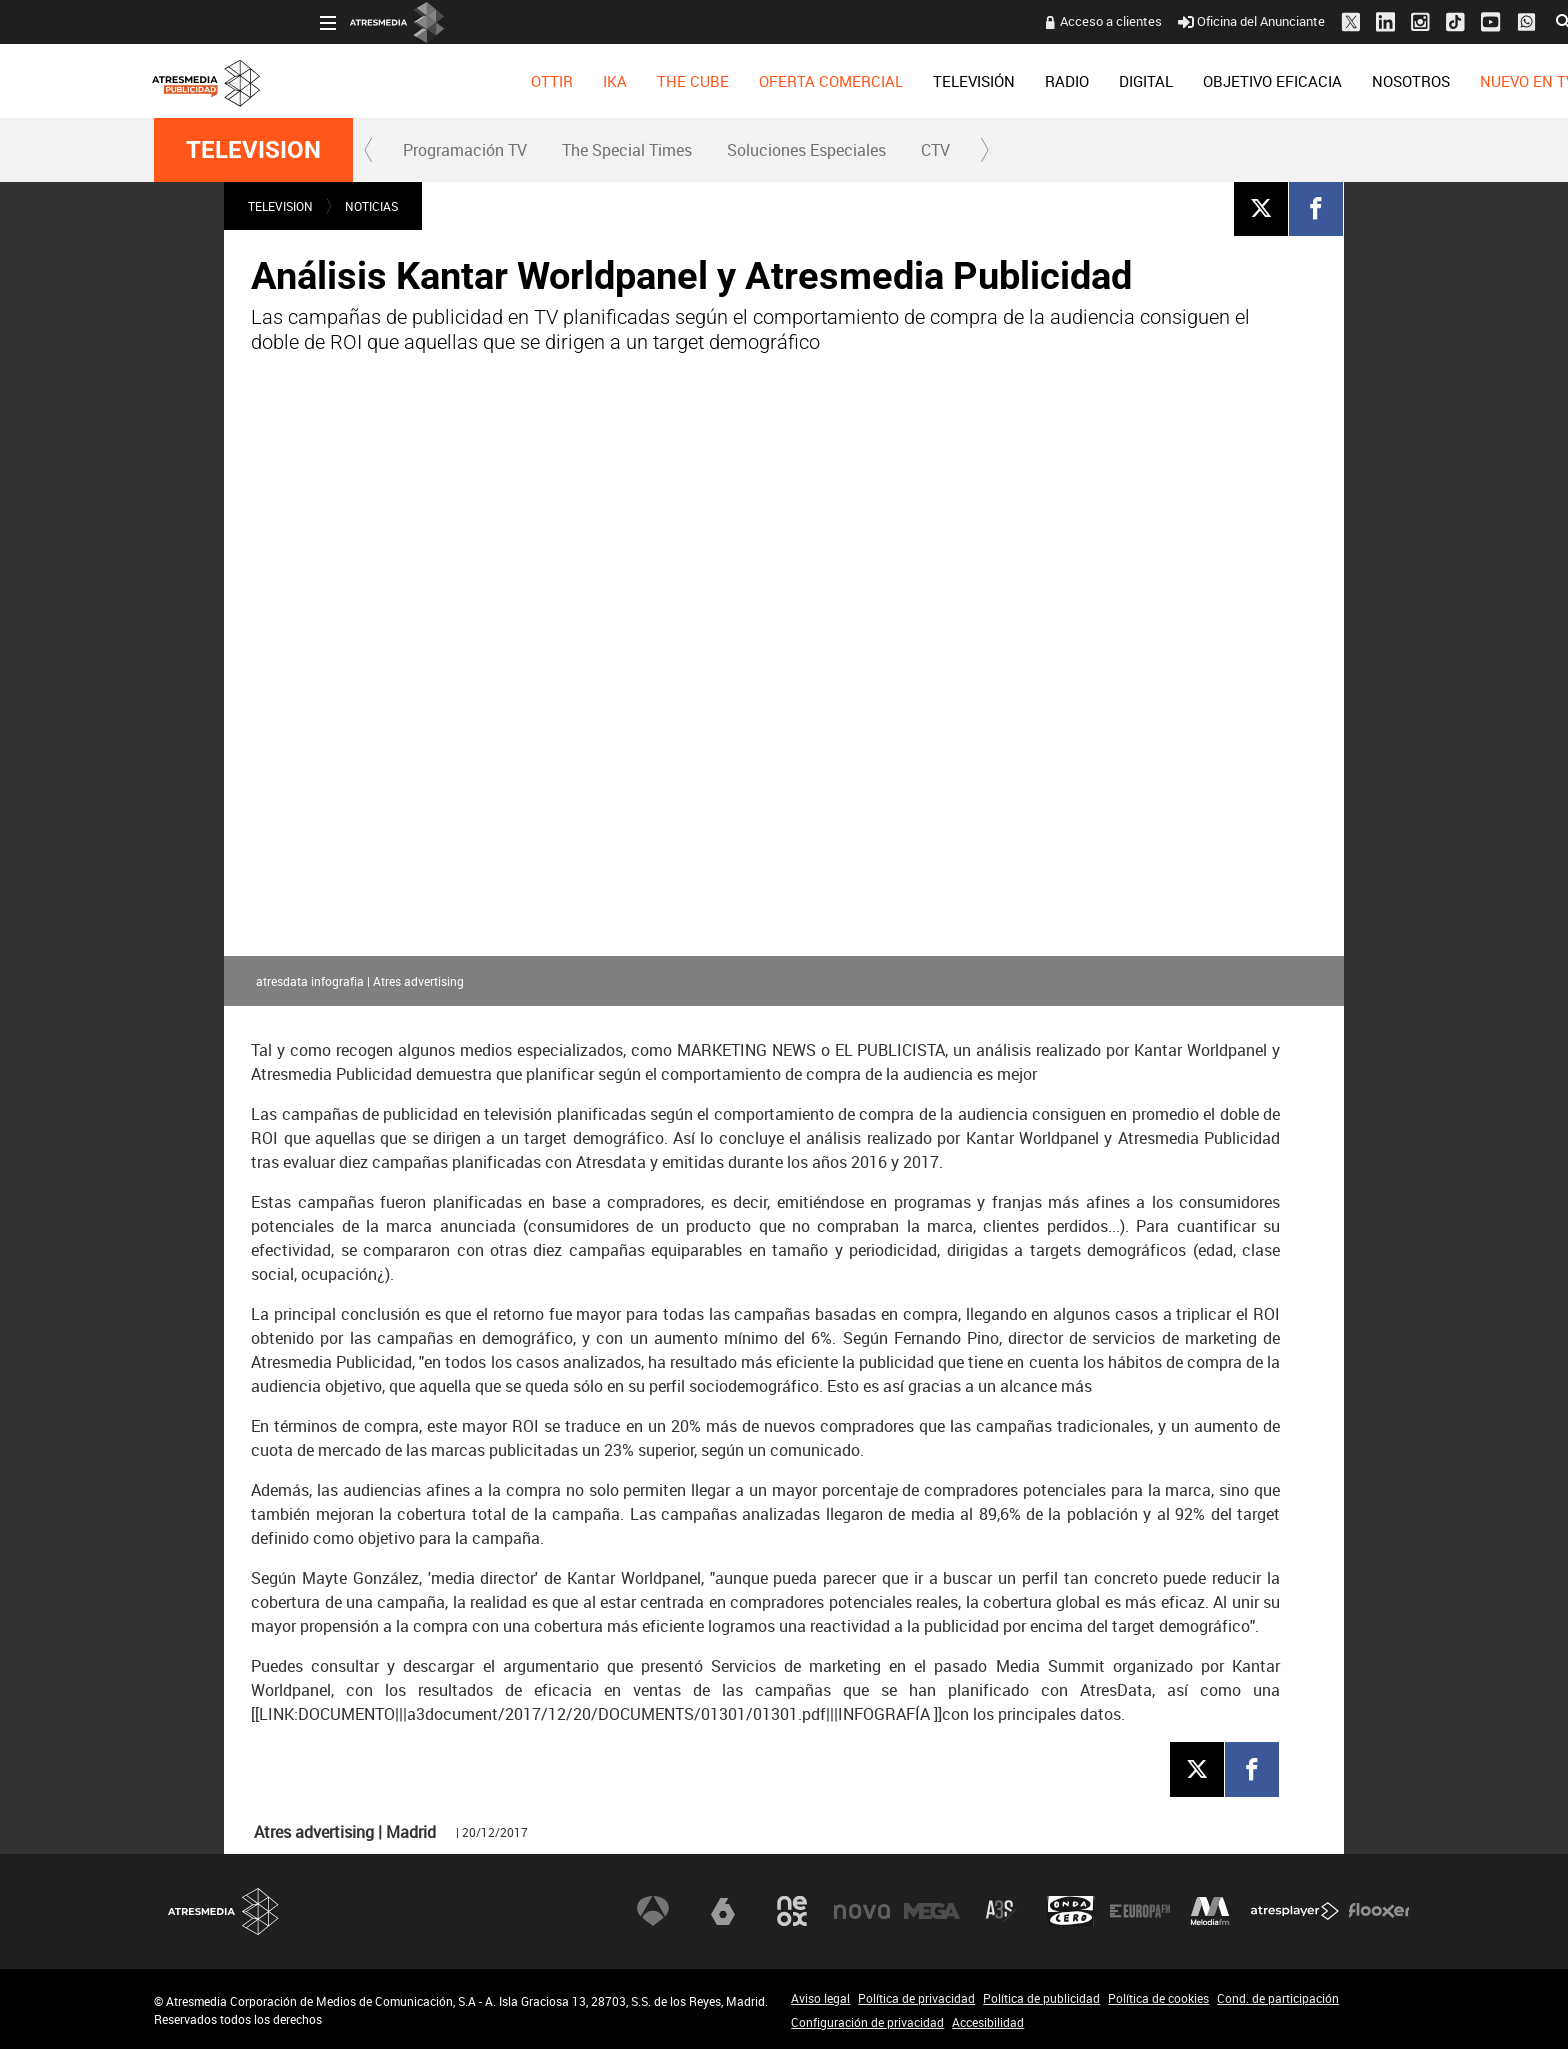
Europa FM (1140, 1911)
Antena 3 (653, 1911)
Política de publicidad (1041, 1998)
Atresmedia (224, 1911)
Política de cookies (1158, 1998)
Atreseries (1001, 1911)
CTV (935, 150)
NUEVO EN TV (1361, 81)
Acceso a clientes (945, 21)
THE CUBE (527, 81)
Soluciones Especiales (806, 150)
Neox (792, 1911)
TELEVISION (253, 150)
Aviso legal (820, 1998)
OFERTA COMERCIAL (665, 81)
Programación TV (465, 150)
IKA (449, 81)
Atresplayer (1295, 1911)
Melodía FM (1210, 1911)
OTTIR (386, 81)
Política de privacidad (916, 1998)
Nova (862, 1911)
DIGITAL (980, 81)
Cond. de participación (1278, 1998)
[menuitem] (386, 81)
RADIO (901, 81)
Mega (932, 1911)
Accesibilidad (988, 2022)
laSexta (723, 1911)
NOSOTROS (1245, 81)
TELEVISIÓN (808, 81)
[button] (369, 150)
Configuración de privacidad (867, 2022)
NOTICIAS (371, 206)
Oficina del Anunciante (1085, 21)
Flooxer (1379, 1911)
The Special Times (627, 150)
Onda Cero (1071, 1911)
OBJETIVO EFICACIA (1106, 81)
